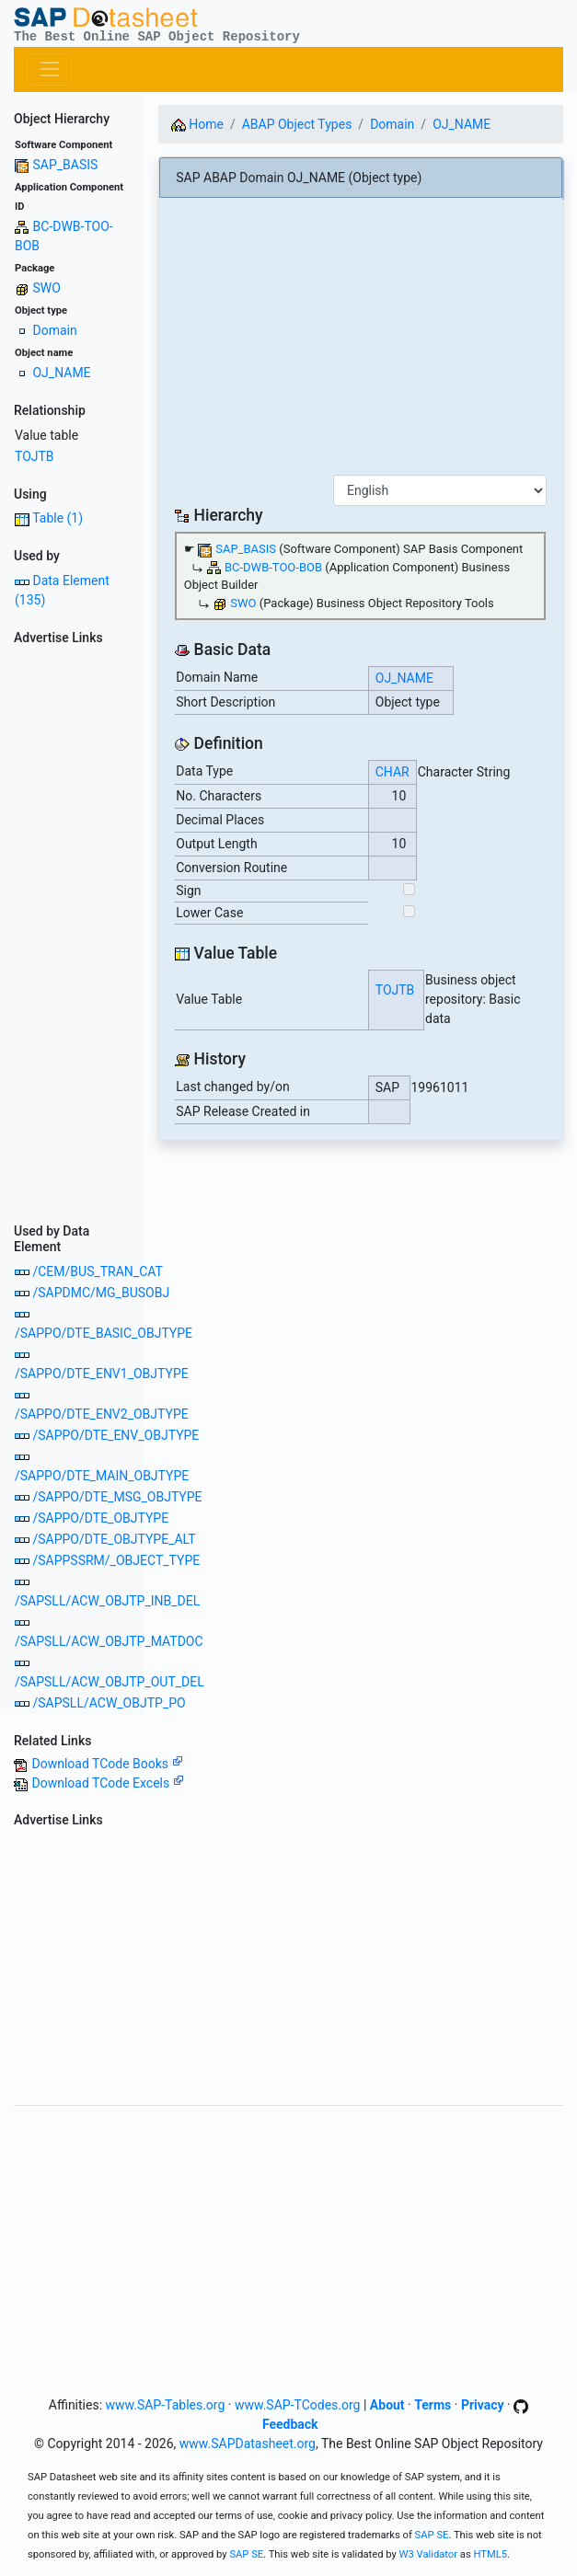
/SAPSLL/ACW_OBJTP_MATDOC (109, 1641)
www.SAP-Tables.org (165, 2405)
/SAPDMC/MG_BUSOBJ (100, 1292)
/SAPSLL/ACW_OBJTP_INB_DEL (107, 1600)
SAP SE (432, 2535)
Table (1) (57, 518)
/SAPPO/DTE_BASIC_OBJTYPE (103, 1333)
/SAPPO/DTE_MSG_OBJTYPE (117, 1496)
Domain (54, 330)
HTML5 (490, 2554)
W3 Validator (428, 2554)
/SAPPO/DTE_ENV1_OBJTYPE (102, 1373)
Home (197, 124)
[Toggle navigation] (49, 69)
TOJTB (34, 456)
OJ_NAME (61, 372)
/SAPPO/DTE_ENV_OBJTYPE (115, 1435)
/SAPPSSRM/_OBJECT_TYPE (116, 1560)
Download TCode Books (106, 1763)
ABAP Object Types (297, 124)
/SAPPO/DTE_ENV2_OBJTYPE (102, 1414)
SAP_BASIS (65, 164)
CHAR (392, 772)
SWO (46, 288)
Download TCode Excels (107, 1783)
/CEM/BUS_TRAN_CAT (97, 1271)
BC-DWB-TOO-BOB (273, 567)
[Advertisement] (72, 928)
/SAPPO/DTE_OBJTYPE (100, 1518)
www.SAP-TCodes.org (298, 2405)
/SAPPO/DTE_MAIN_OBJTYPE (102, 1475)
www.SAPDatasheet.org (247, 2443)
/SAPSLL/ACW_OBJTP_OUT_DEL (109, 1681)
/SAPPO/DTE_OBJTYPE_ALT (113, 1539)
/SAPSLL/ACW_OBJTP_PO (108, 1703)
